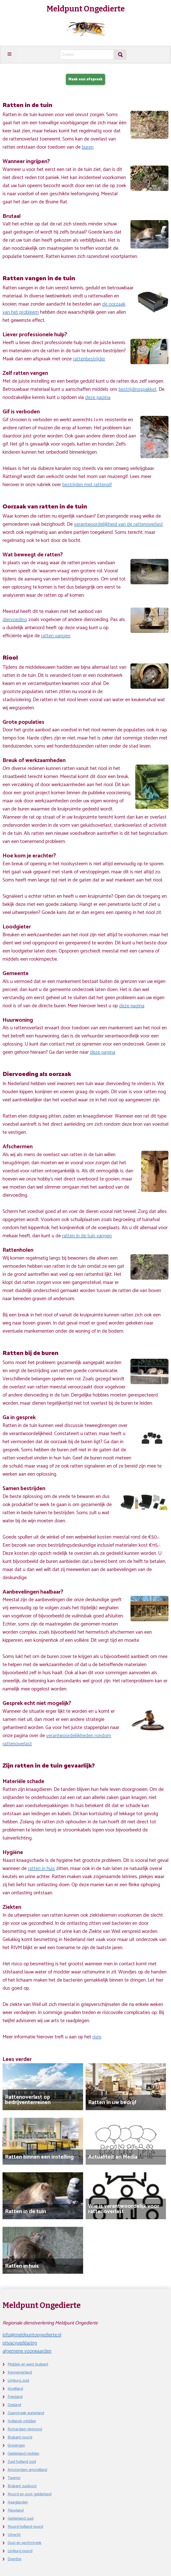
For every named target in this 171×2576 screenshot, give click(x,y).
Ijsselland (15, 2388)
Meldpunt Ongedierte (86, 8)
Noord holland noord (25, 2526)
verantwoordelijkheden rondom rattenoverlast (57, 1740)
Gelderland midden (23, 2453)
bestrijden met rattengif (87, 485)
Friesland (15, 2396)
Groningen (16, 2445)
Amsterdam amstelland (27, 2469)
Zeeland (14, 2405)
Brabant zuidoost (22, 2486)
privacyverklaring (20, 2343)
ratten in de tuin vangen (87, 1236)
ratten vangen (55, 636)
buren (87, 147)
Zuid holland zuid (22, 2461)
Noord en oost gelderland (29, 2494)
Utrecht (14, 2534)
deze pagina (97, 397)
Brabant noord (20, 2437)
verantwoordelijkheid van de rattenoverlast (118, 524)
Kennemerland (20, 2372)
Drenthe (14, 2559)
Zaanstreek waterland (26, 2413)
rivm (96, 2037)
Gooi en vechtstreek (24, 2542)
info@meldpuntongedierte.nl (32, 2335)
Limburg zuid (18, 2380)
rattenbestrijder (89, 359)
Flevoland (16, 2510)
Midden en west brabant (28, 2364)
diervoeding (15, 619)
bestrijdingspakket (138, 389)
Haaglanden (18, 2502)
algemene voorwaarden (27, 2351)
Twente (14, 2478)
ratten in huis (41, 1868)
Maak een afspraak (85, 79)
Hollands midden (22, 2421)
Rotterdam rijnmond (25, 2429)
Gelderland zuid (20, 2518)
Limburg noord (20, 2551)
